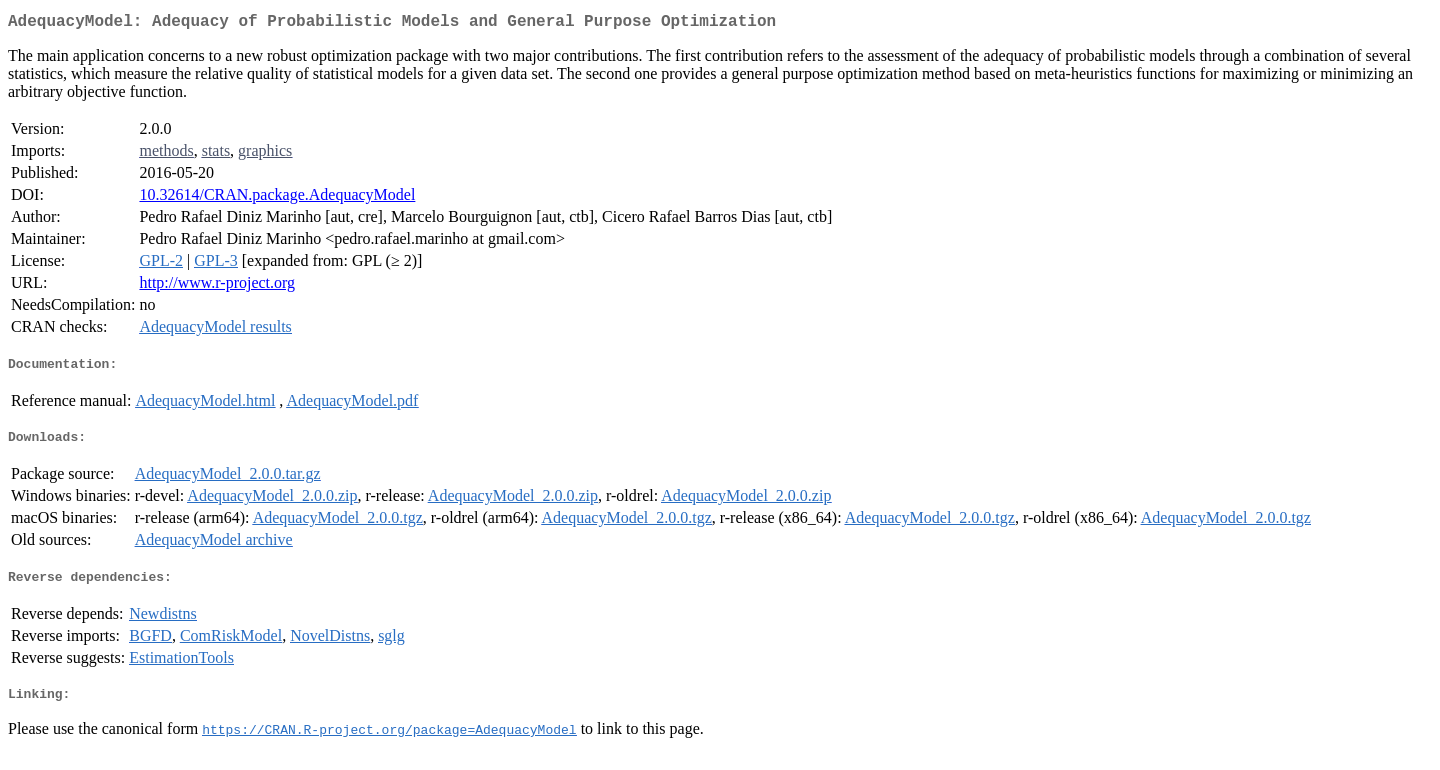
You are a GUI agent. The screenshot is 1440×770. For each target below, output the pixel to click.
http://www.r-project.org (217, 286)
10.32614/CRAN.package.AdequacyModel (277, 198)
